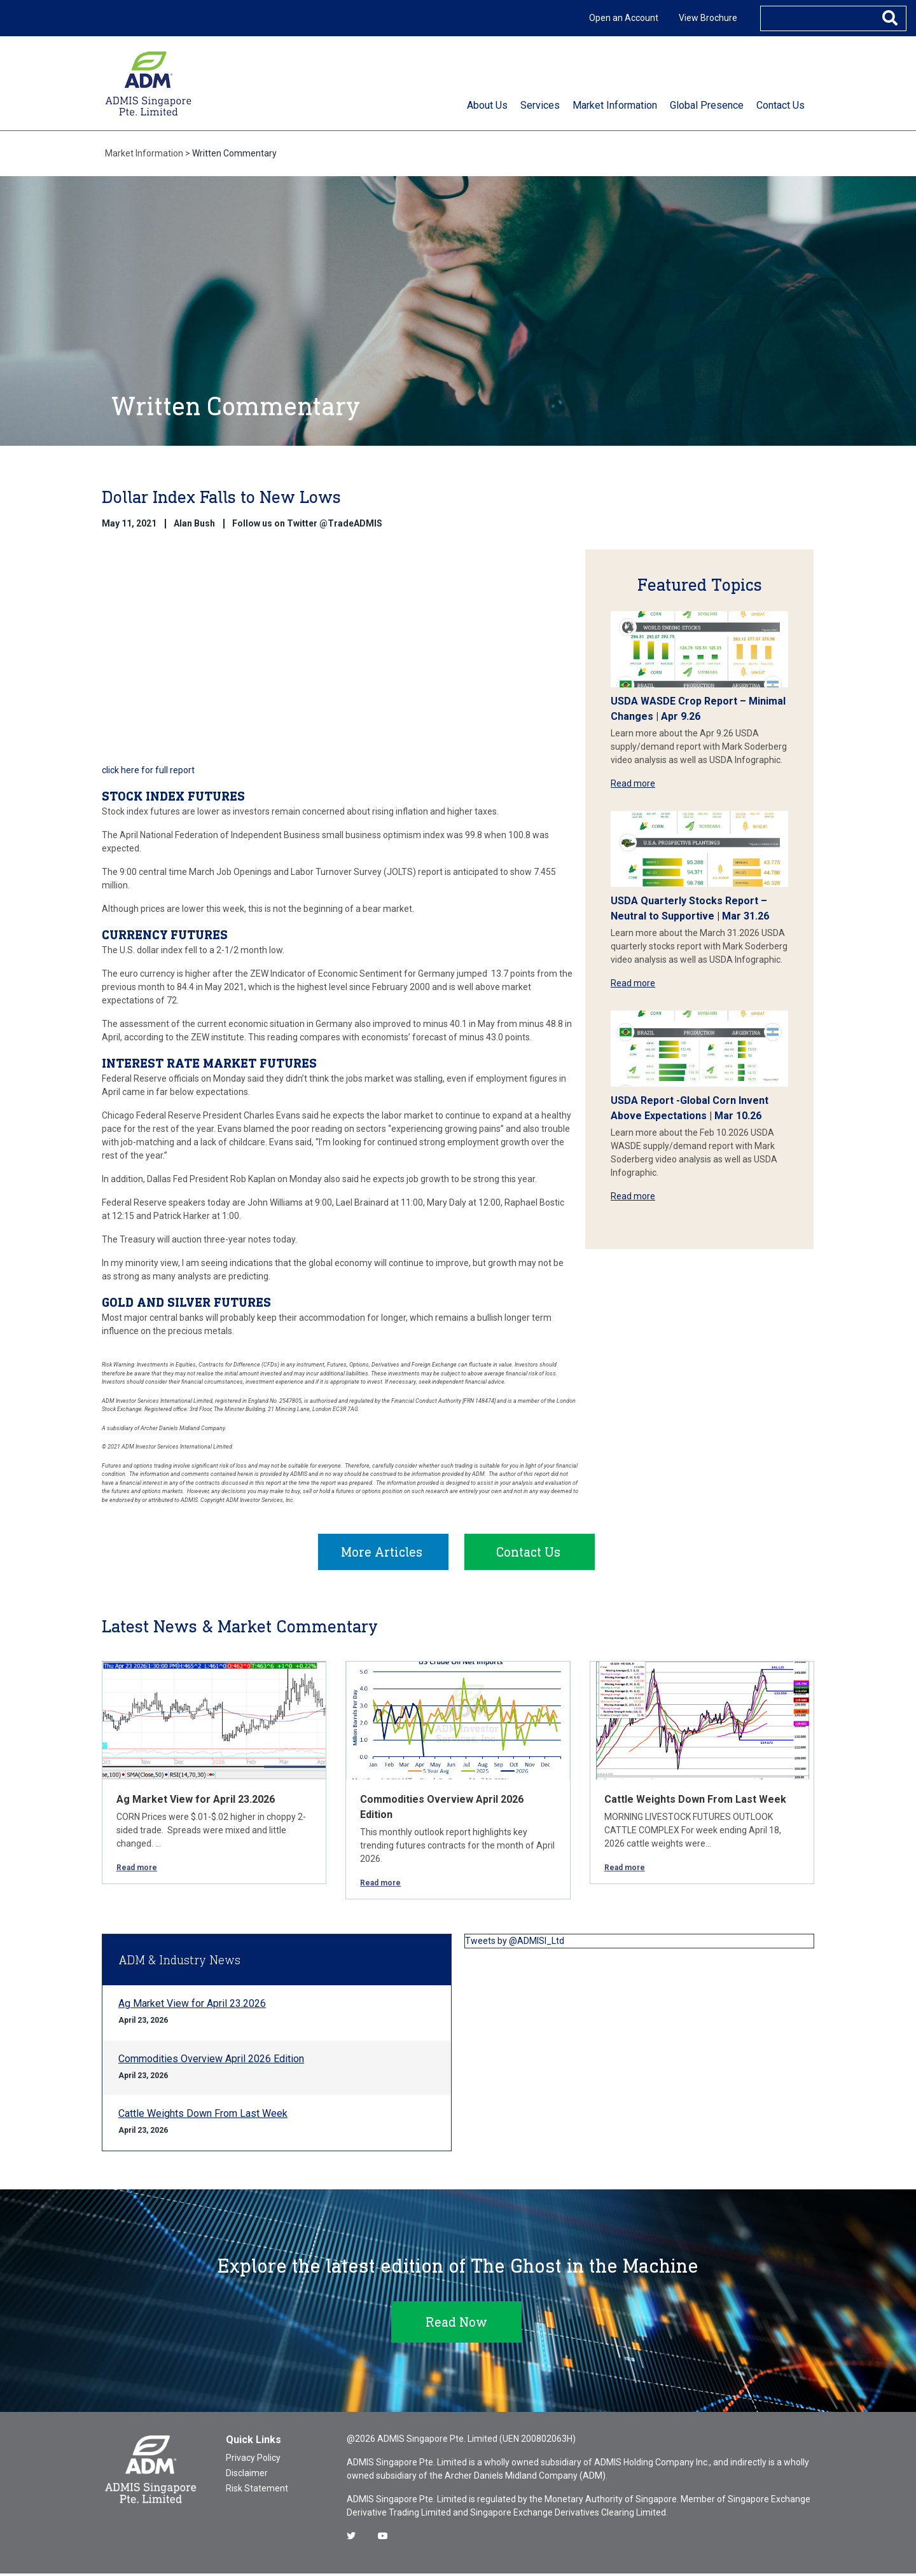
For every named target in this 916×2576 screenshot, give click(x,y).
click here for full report (148, 770)
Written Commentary (234, 153)
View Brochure (708, 18)
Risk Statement (257, 2491)
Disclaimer (247, 2475)
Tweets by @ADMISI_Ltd (514, 1943)
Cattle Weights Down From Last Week (695, 1802)
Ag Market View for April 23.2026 (195, 1802)
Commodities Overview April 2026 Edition (211, 2061)
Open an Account (623, 18)
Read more (633, 783)
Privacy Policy (253, 2460)
